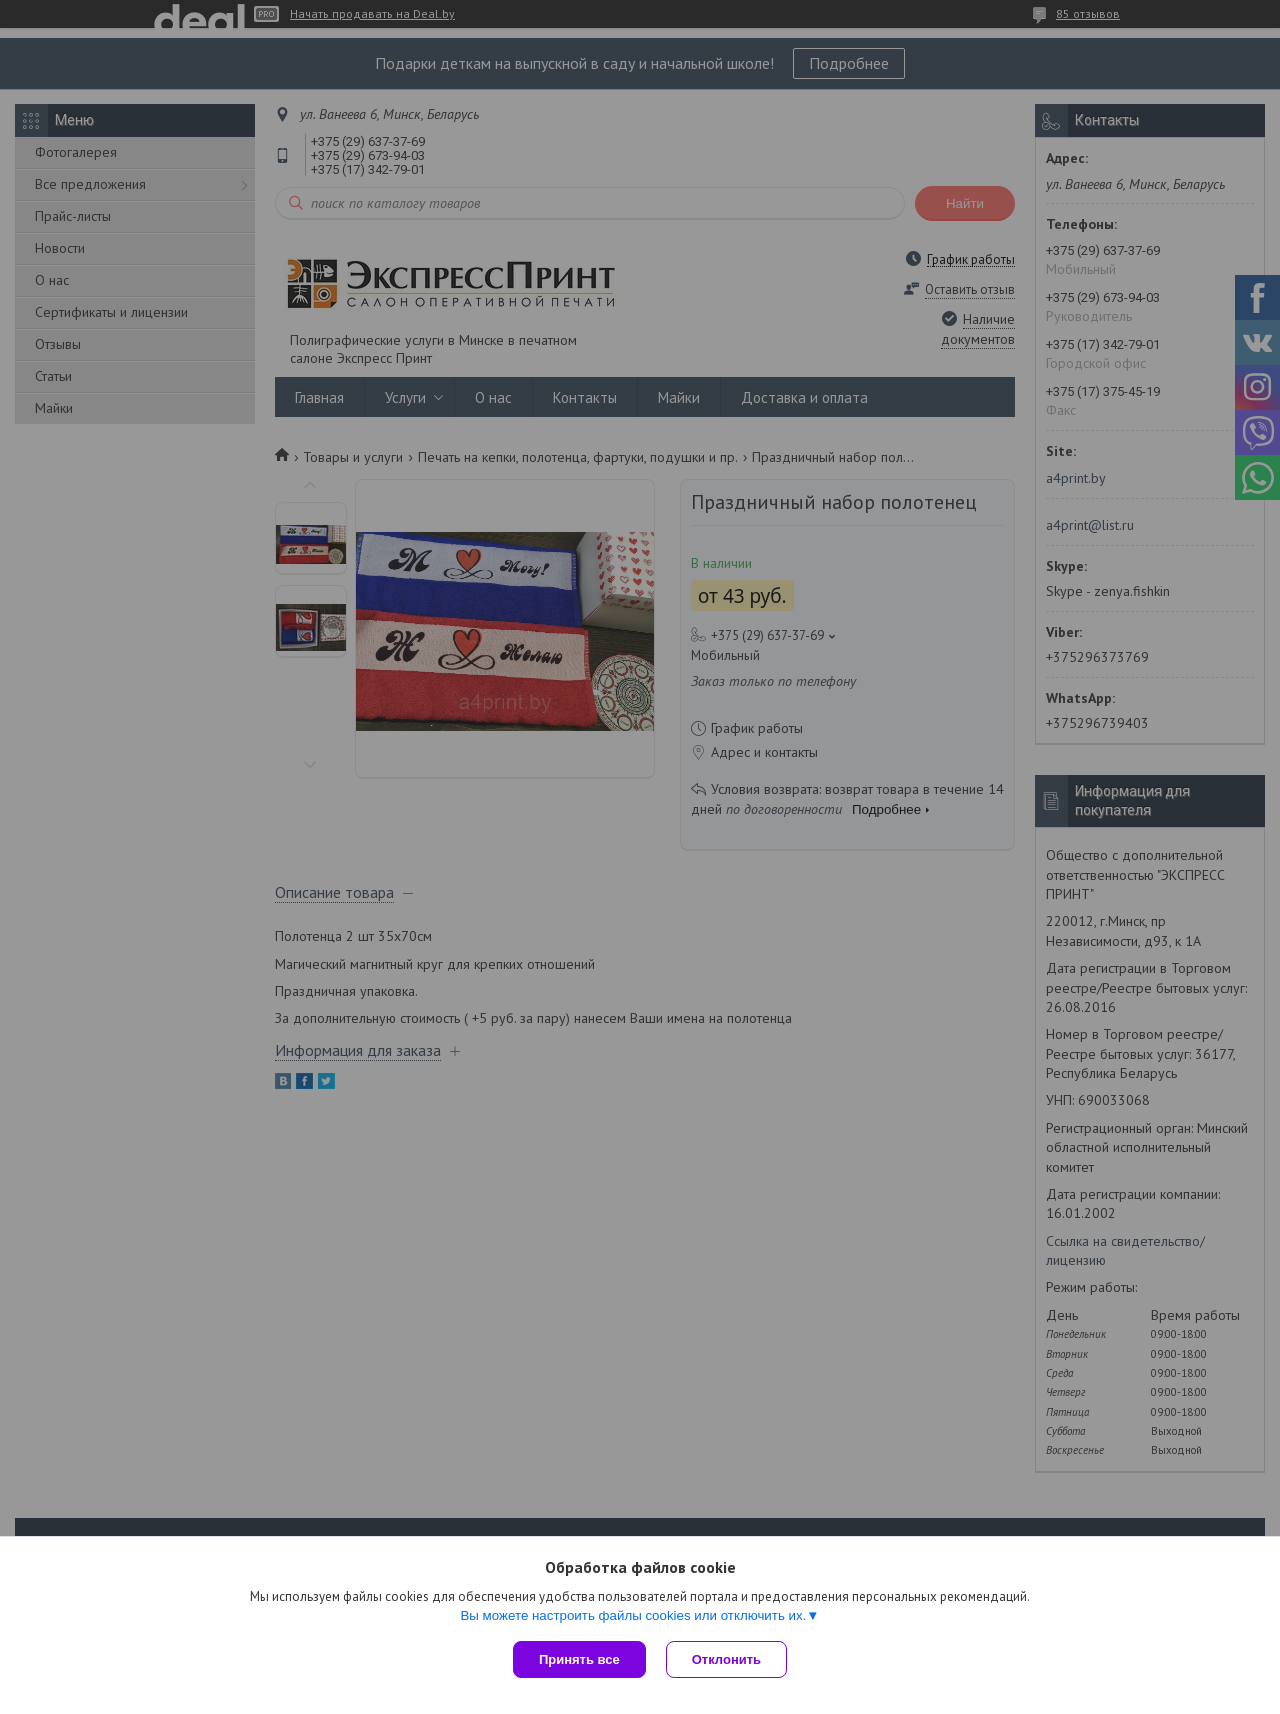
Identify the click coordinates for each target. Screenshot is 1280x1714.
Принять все (579, 1659)
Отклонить (726, 1659)
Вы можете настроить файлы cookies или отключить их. (633, 1615)
